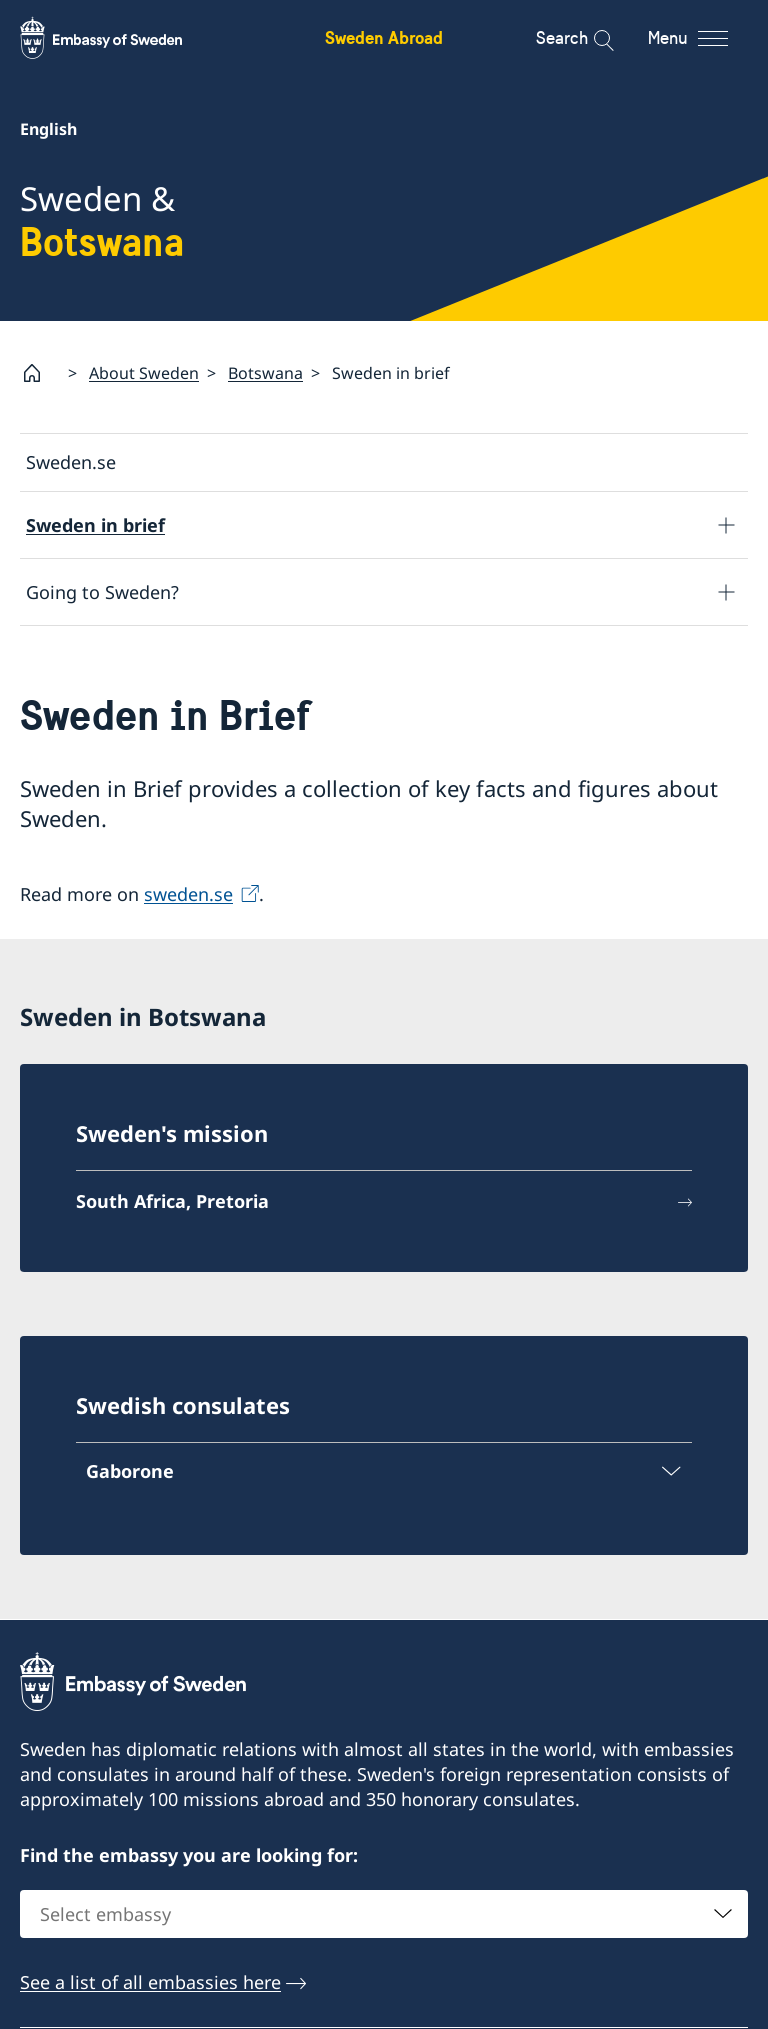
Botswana (265, 373)
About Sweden (144, 373)
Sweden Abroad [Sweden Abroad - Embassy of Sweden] (384, 37)
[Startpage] (40, 373)
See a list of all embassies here (150, 1982)
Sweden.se (71, 462)
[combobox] (384, 1914)
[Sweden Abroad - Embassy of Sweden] (120, 38)
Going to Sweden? (102, 592)
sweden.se (188, 894)
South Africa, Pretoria (172, 1202)
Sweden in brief (95, 525)
